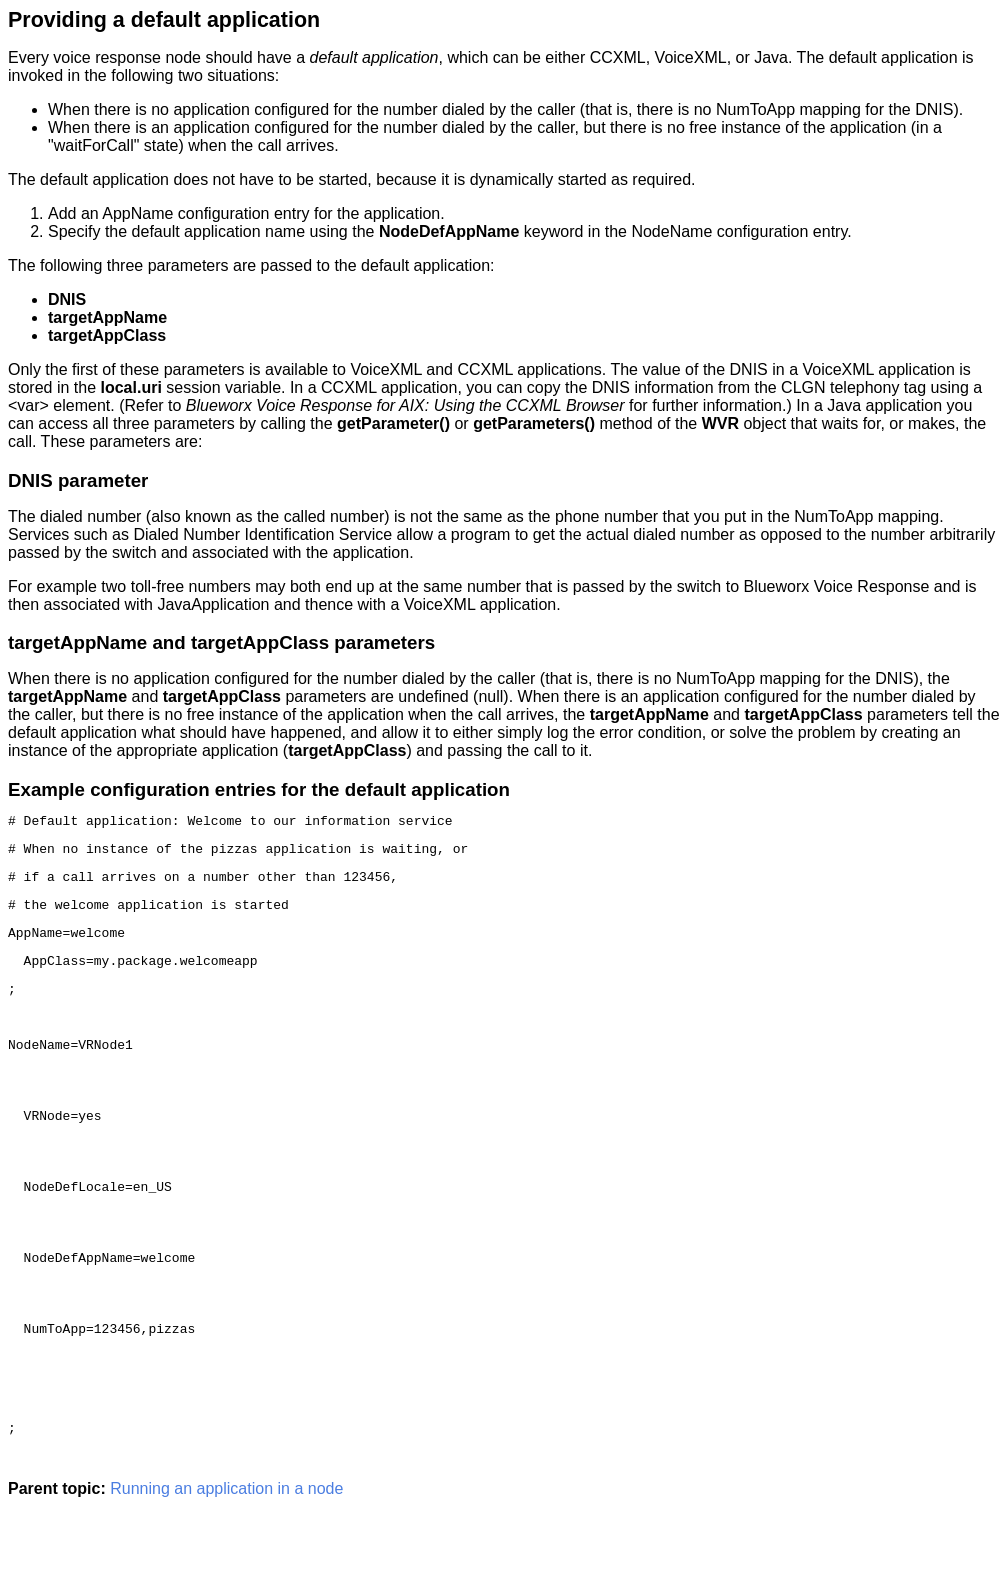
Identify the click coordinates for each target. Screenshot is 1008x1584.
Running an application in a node (226, 1566)
